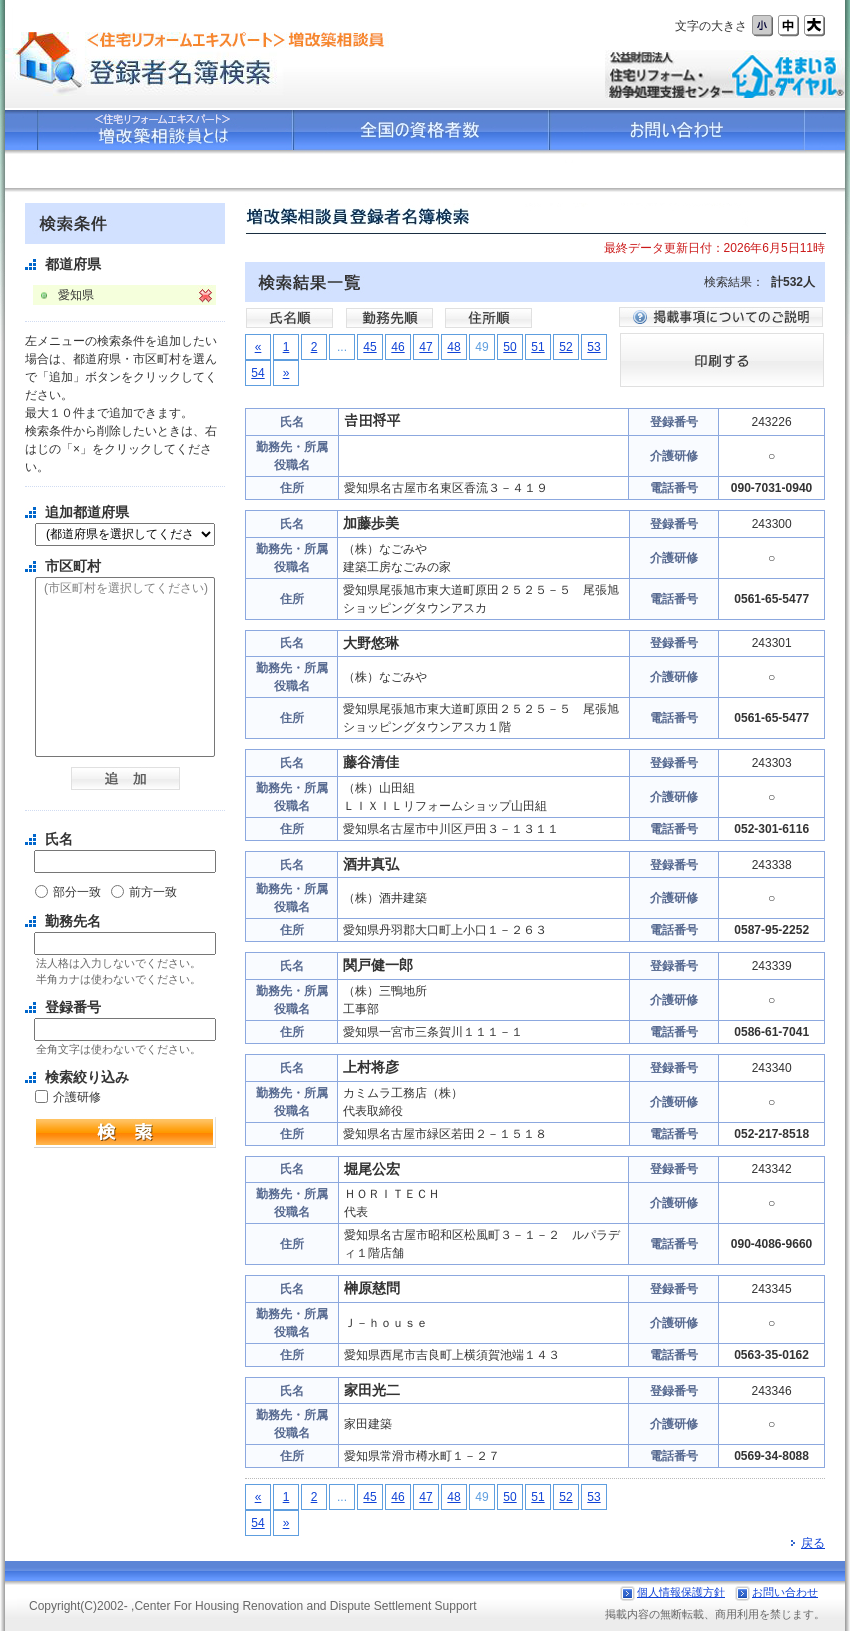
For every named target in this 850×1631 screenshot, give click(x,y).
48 (453, 347)
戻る (808, 1543)
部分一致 (77, 892)
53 (593, 347)
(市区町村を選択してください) (125, 589)
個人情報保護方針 (681, 1592)
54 (257, 373)
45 (369, 347)
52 (565, 347)
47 (425, 347)
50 (509, 347)
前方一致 (153, 892)
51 (537, 347)
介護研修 (77, 1097)
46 (397, 347)
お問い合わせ (785, 1592)
